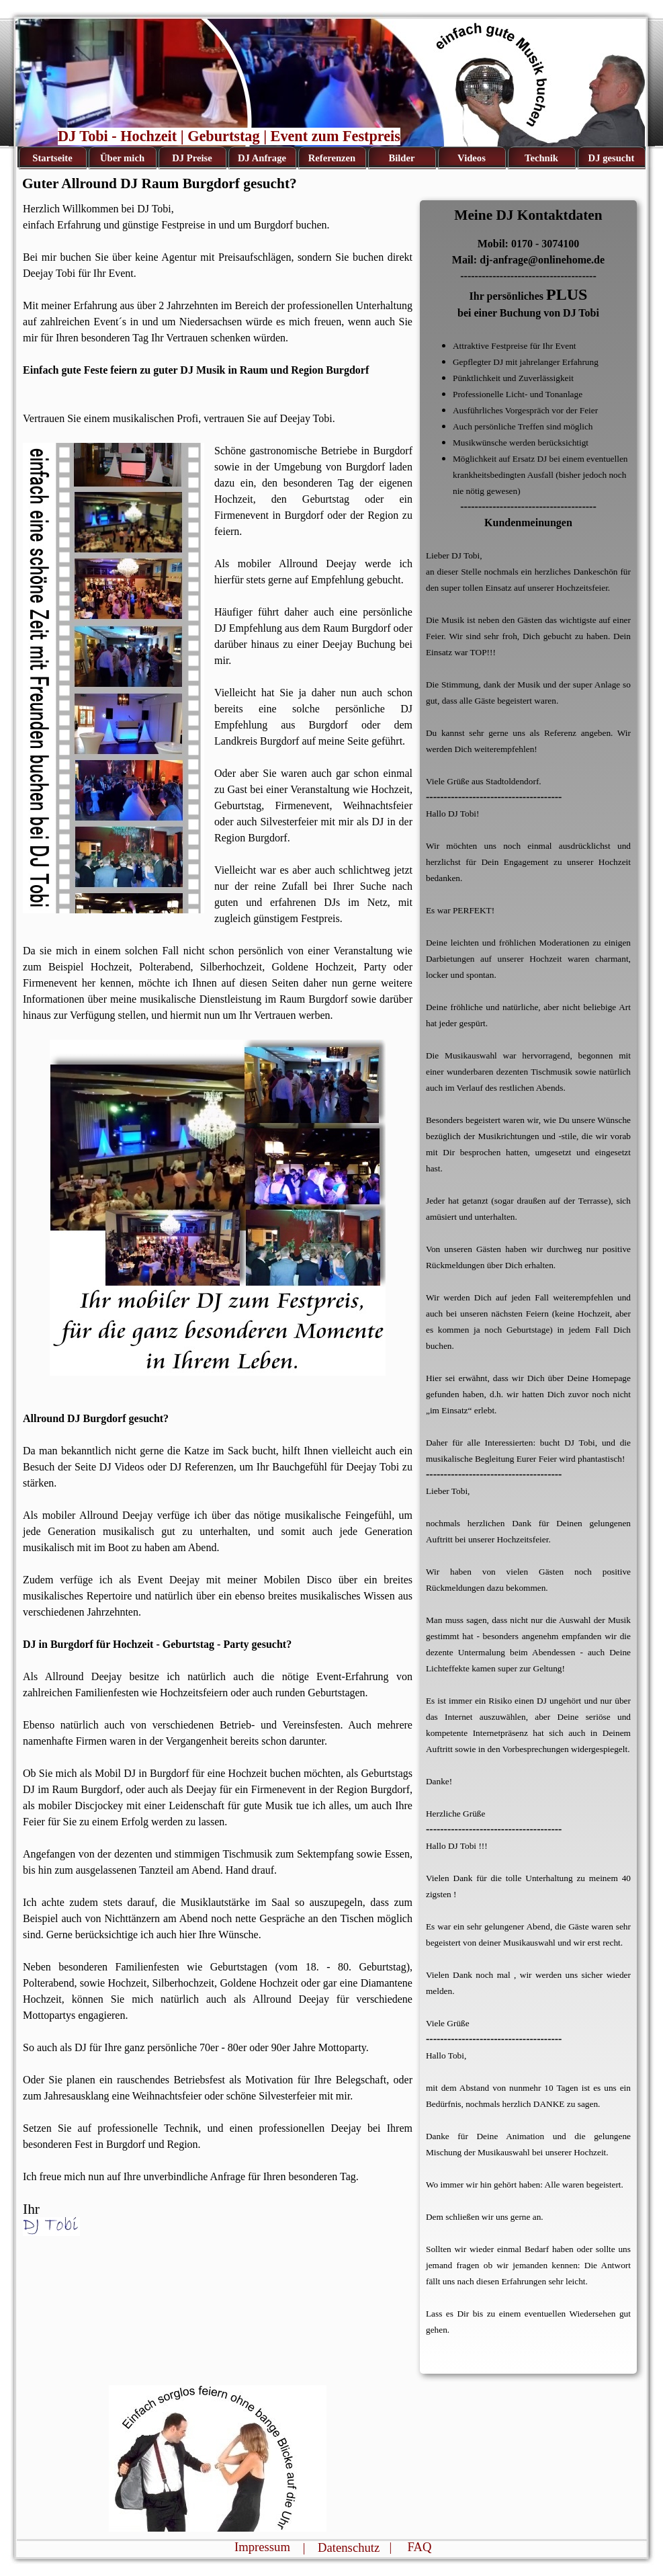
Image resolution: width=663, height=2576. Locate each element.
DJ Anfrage (262, 158)
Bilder (401, 158)
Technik (541, 158)
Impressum (262, 2547)
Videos (471, 158)
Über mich (122, 158)
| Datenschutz (341, 2547)
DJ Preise (192, 158)
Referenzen (332, 158)
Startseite (52, 158)
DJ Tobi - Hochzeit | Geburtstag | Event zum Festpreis (229, 136)
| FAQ (411, 2547)
